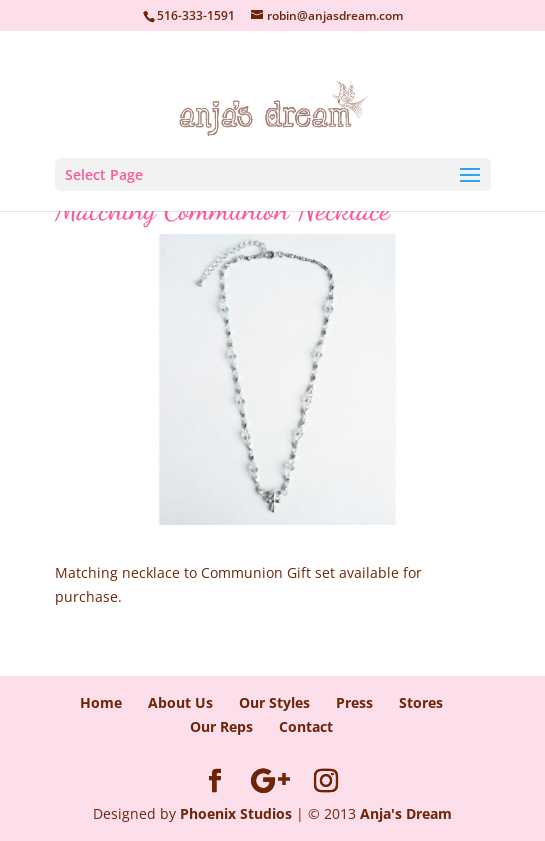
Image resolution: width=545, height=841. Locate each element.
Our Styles (274, 702)
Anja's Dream (406, 813)
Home (101, 702)
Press (354, 702)
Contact (306, 726)
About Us (180, 702)
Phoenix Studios (236, 813)
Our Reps (221, 726)
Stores (421, 702)
